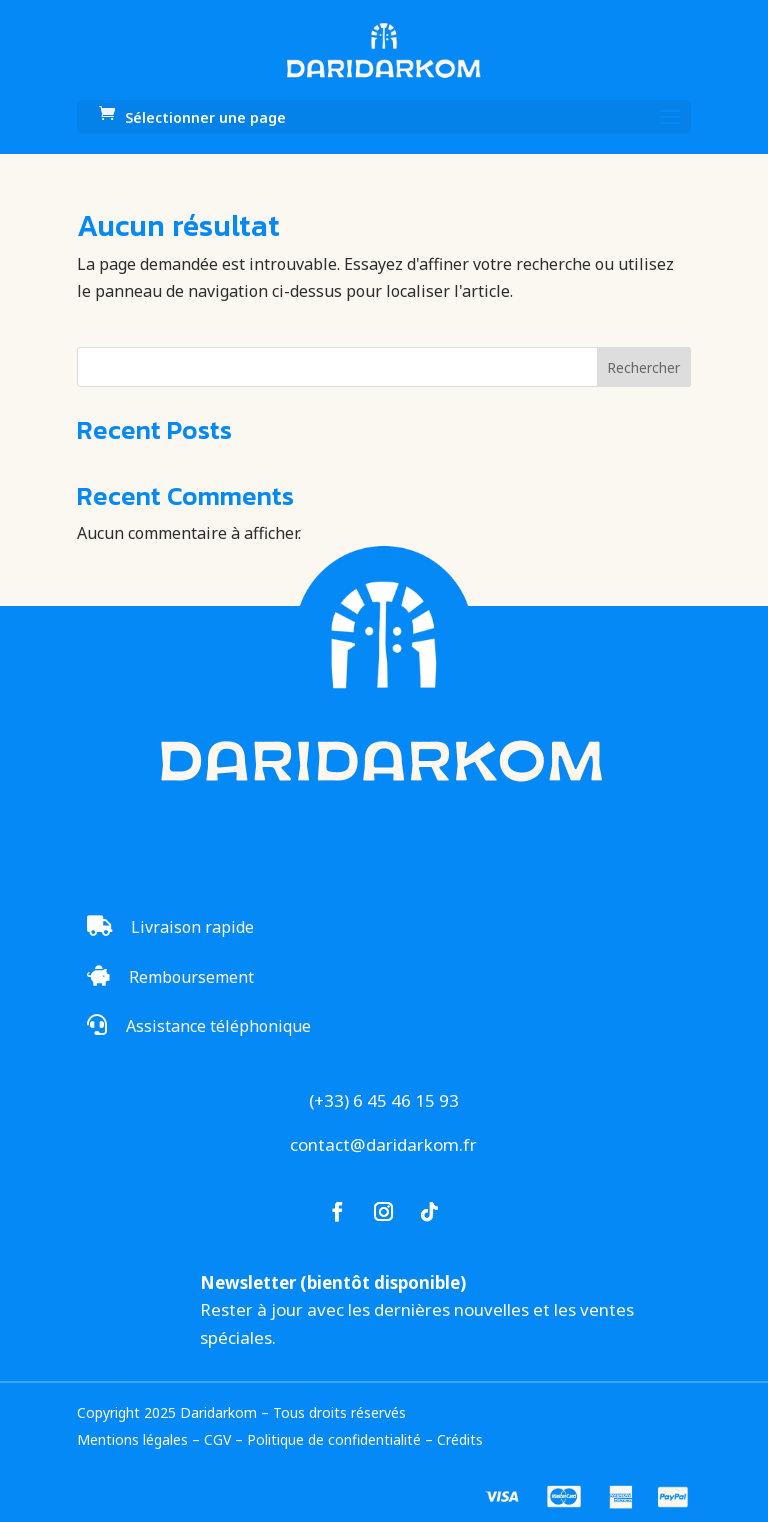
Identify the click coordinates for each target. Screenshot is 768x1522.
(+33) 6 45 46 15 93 (384, 1100)
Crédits (460, 1439)
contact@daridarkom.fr (383, 1144)
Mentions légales (132, 1439)
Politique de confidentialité (334, 1439)
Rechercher (643, 367)
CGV (217, 1439)
